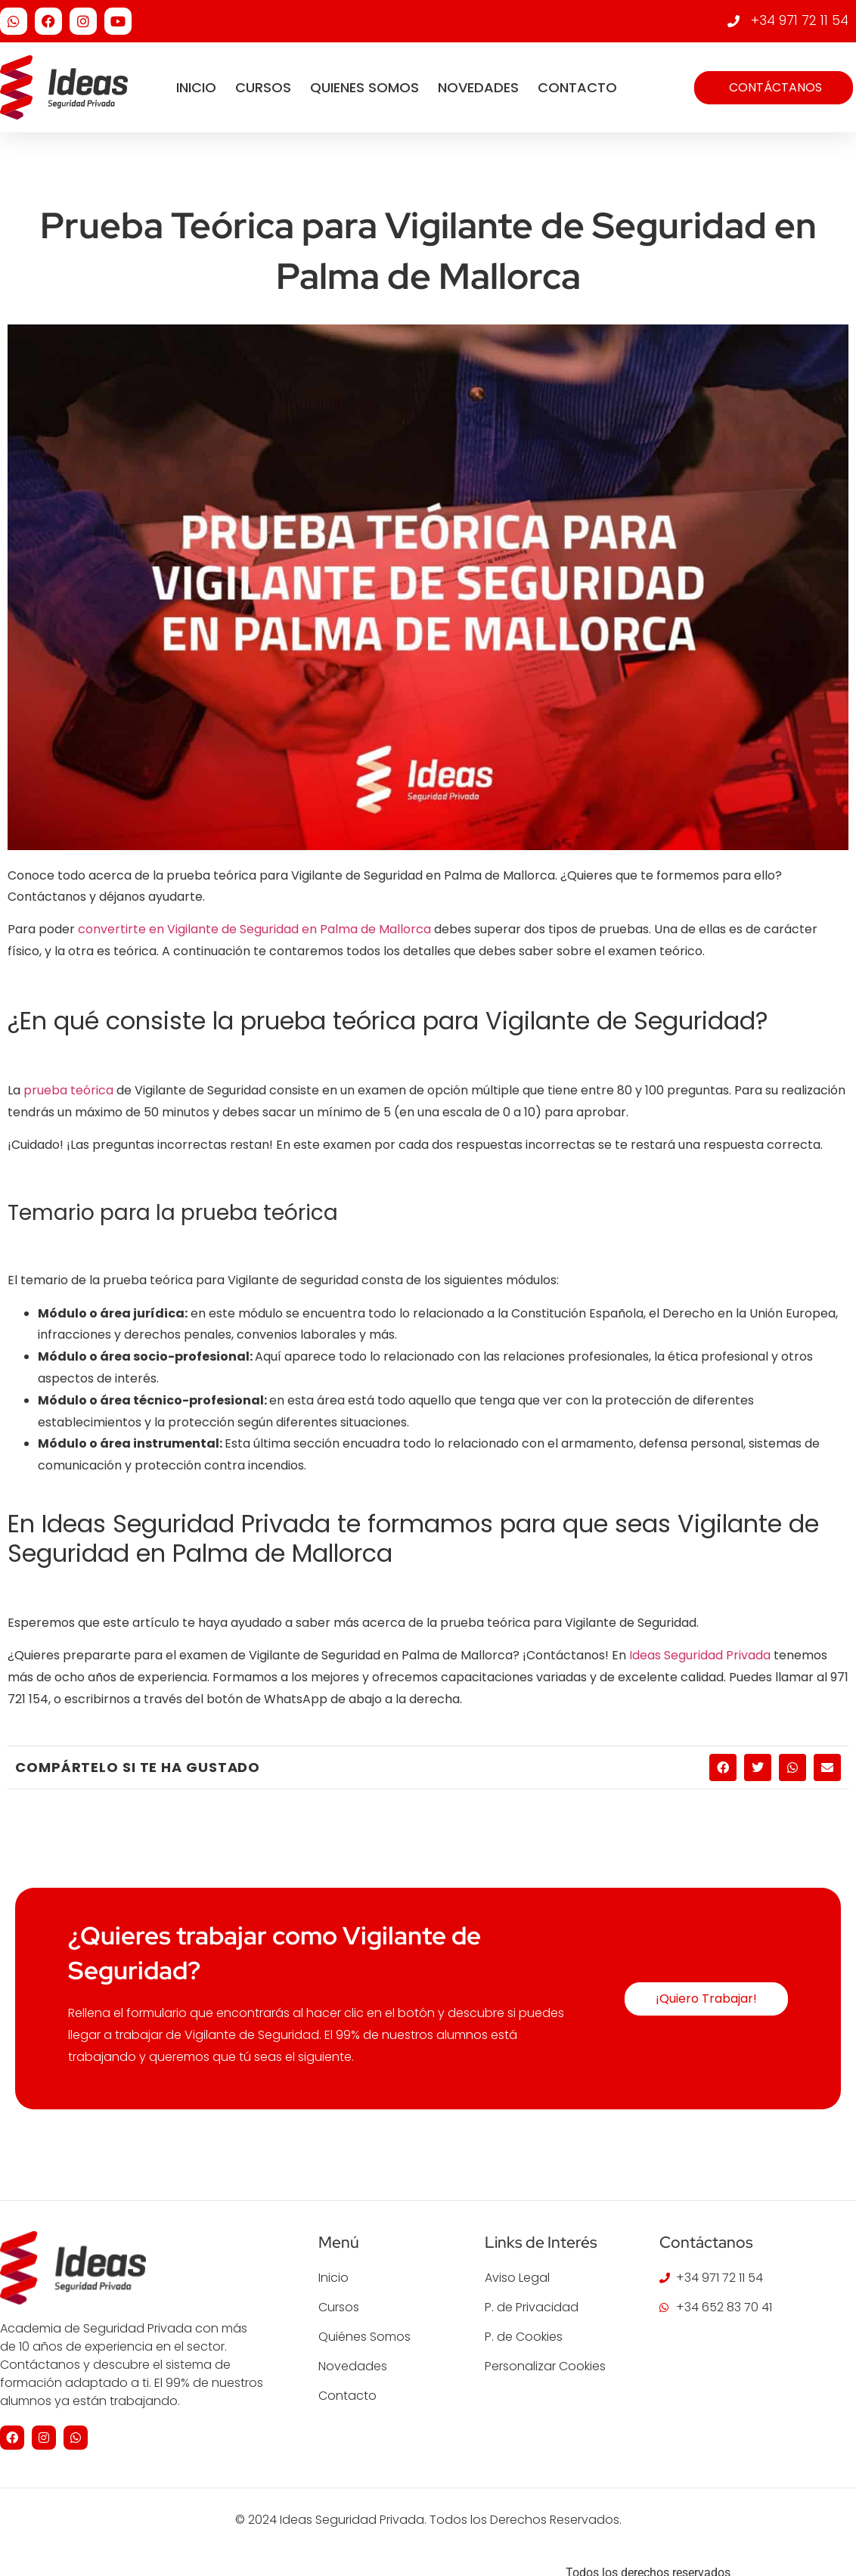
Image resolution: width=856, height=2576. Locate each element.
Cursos (263, 87)
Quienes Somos (364, 87)
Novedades (478, 87)
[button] (723, 1767)
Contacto (577, 87)
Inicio (196, 87)
